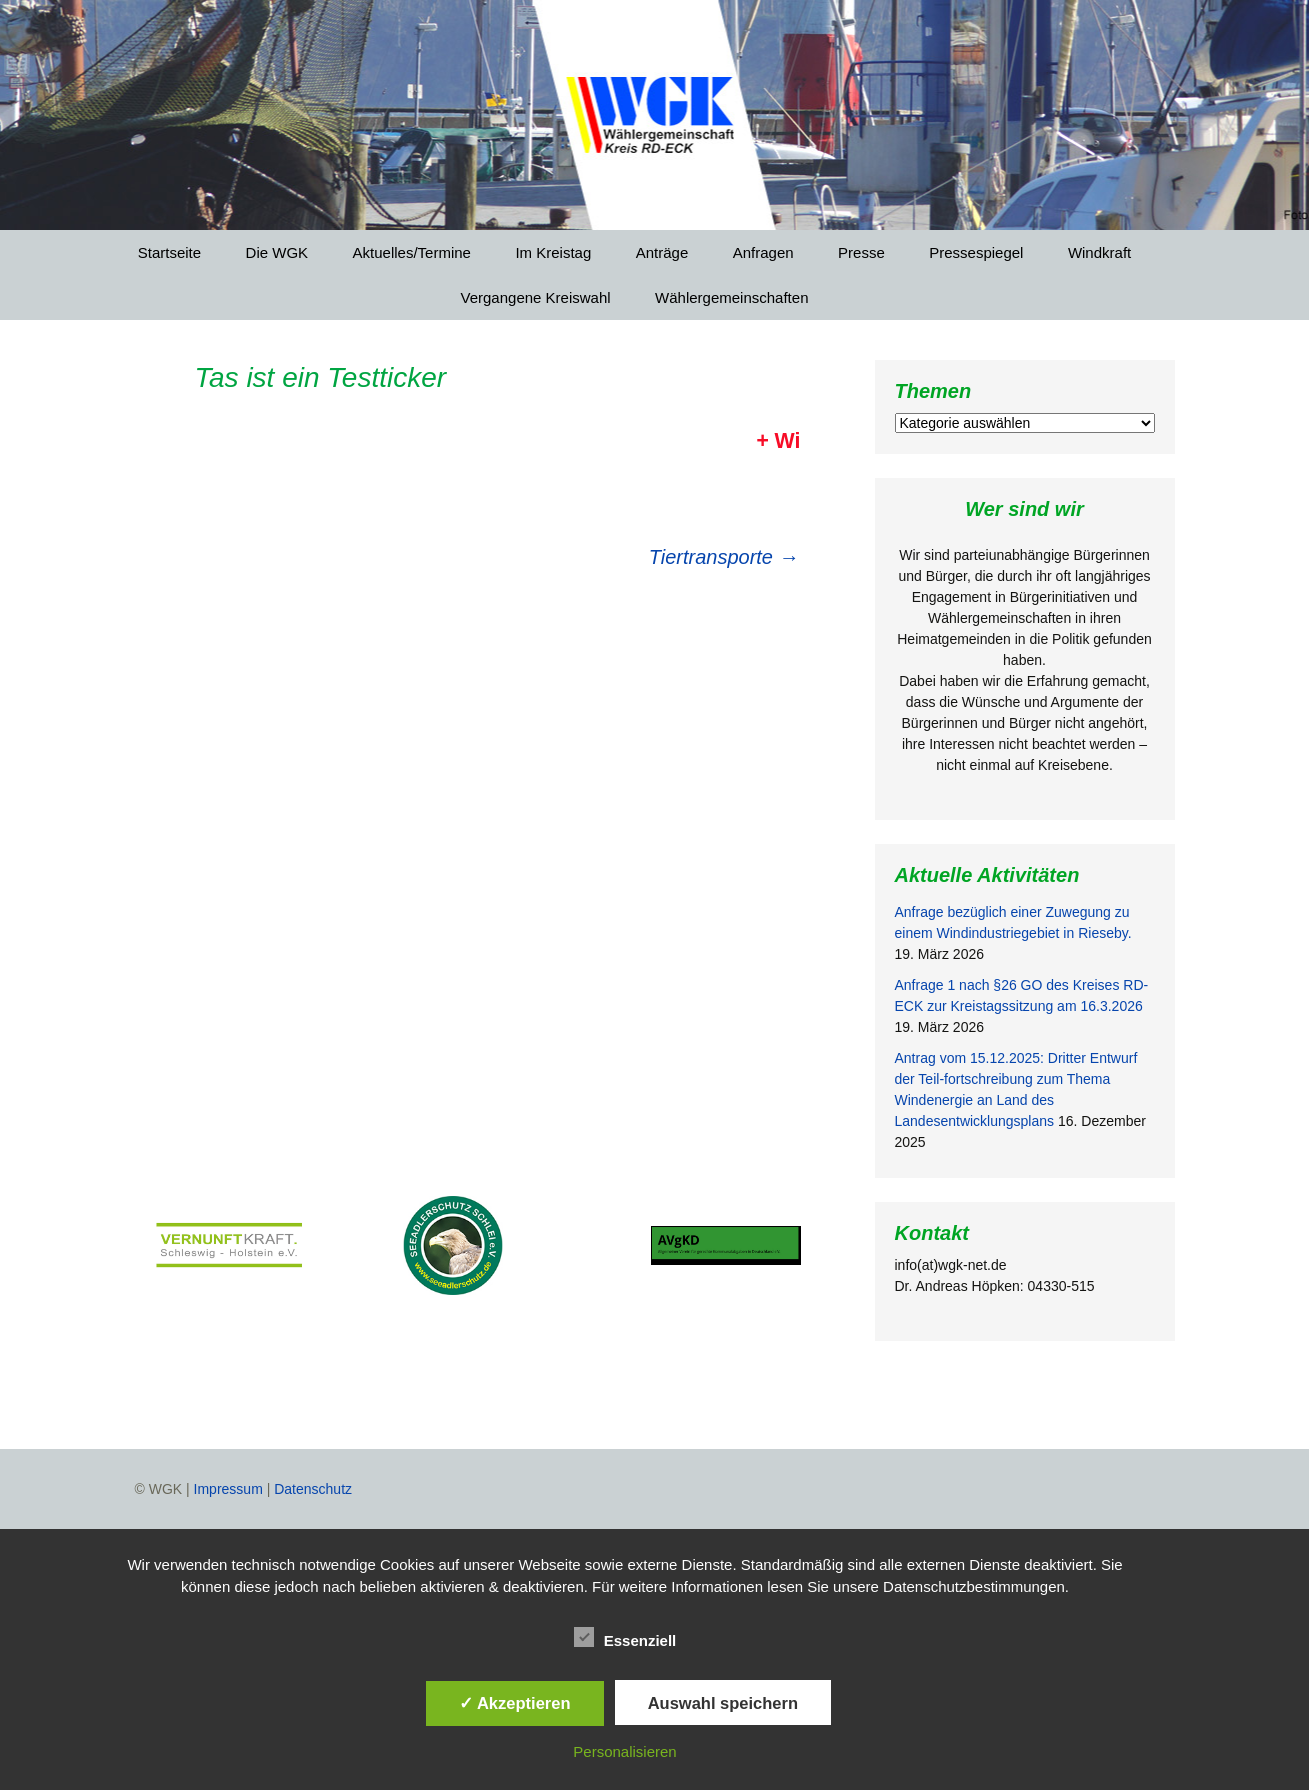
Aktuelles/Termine (412, 252)
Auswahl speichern (723, 1703)
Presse (861, 252)
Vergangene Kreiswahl (536, 297)
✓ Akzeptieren (515, 1703)
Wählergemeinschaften (731, 297)
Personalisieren (624, 1751)
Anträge (662, 252)
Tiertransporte (724, 557)
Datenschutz (313, 1489)
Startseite (169, 252)
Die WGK (277, 252)
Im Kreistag (553, 252)
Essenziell (625, 1637)
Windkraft (1099, 252)
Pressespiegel (976, 252)
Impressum (228, 1489)
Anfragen (763, 252)
